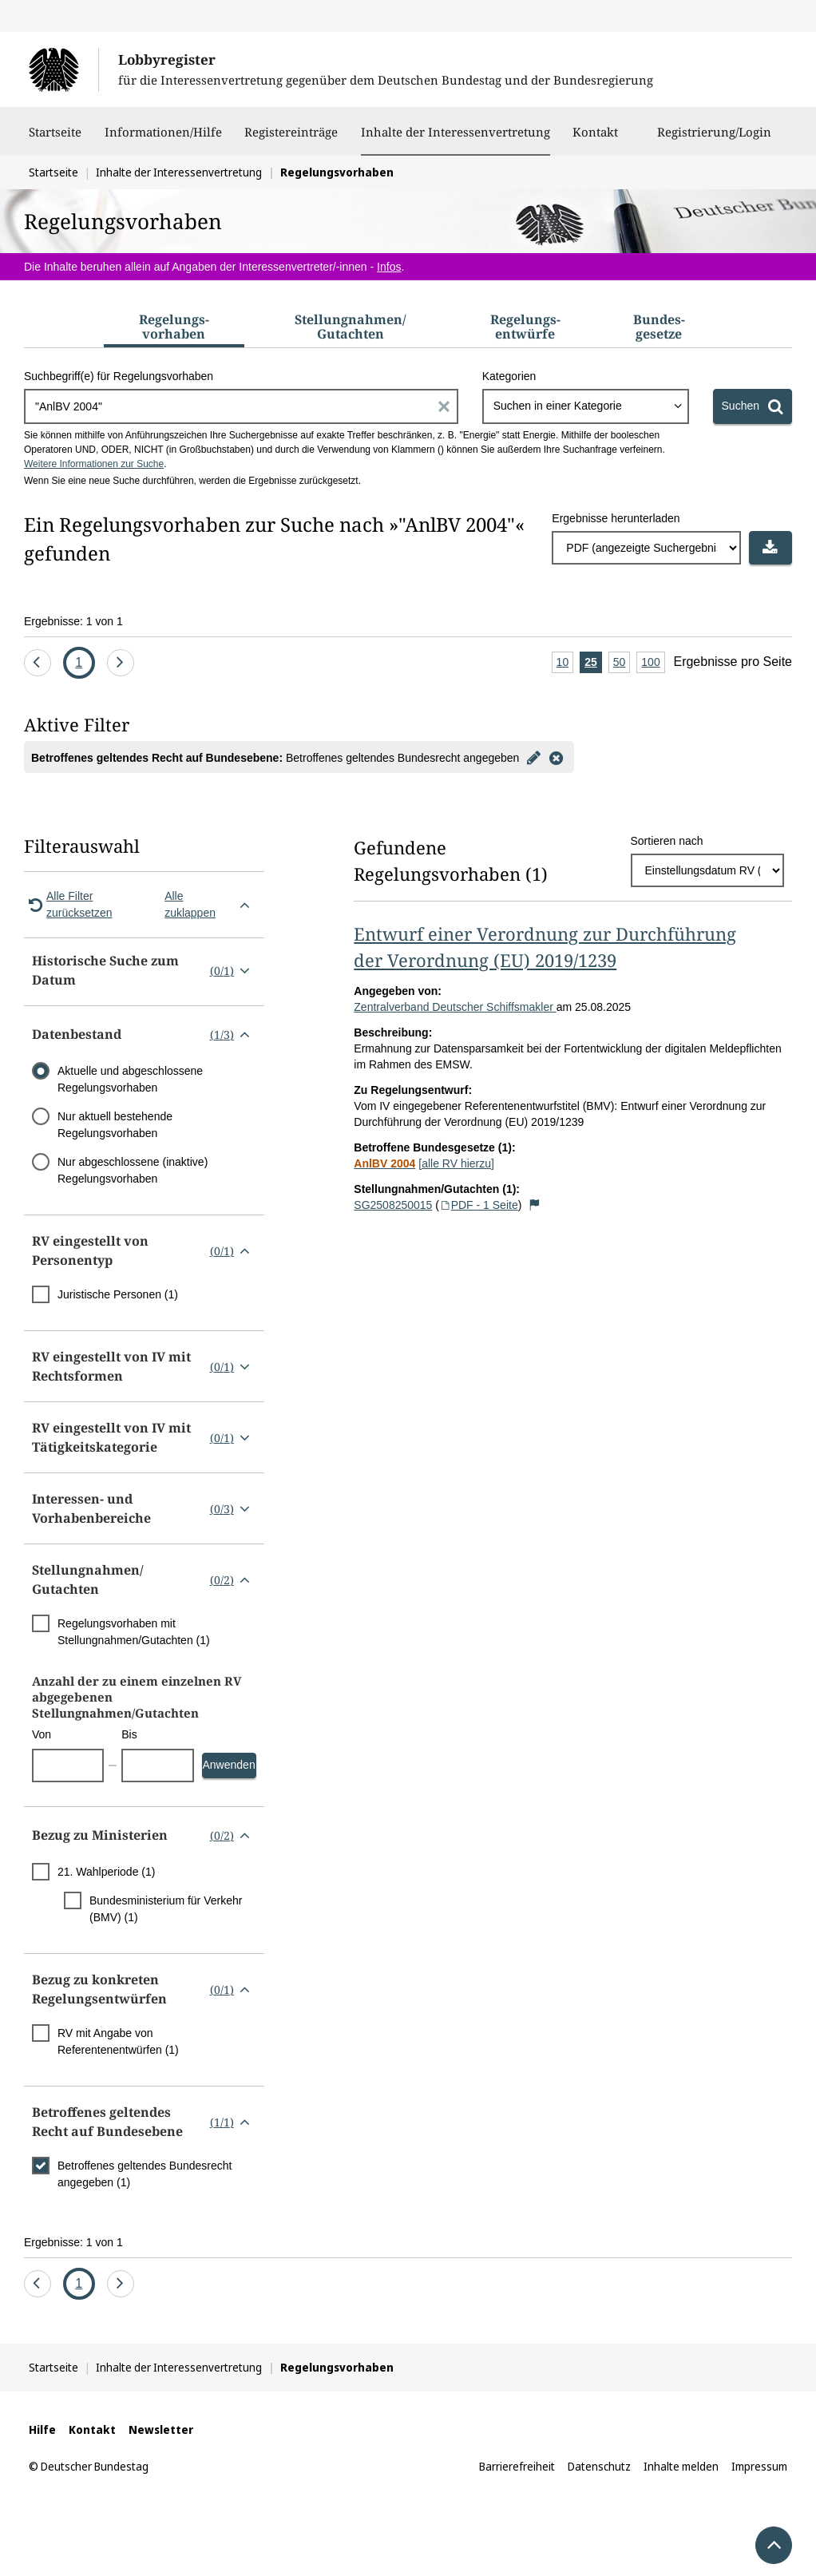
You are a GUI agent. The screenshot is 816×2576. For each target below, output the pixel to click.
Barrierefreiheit (517, 2466)
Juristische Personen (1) (117, 1294)
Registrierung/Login (714, 140)
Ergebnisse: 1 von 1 (73, 621)
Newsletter (161, 2429)
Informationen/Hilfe (163, 140)
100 (652, 663)
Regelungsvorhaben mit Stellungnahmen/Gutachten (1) (133, 1632)
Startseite (55, 140)
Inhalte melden (681, 2466)
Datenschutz (599, 2466)
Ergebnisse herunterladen (615, 518)
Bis (129, 1734)
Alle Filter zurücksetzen (68, 904)
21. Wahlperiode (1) (106, 1871)
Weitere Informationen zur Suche (94, 464)
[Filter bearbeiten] (533, 757)
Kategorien (509, 376)
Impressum (759, 2466)
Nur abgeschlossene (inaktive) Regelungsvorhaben (132, 1170)
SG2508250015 (393, 1205)
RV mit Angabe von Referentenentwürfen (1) (118, 2041)
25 (593, 663)
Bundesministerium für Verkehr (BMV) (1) (165, 1909)
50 (622, 663)
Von (41, 1734)
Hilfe (42, 2429)
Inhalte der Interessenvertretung (455, 132)
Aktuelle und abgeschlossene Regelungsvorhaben (130, 1079)
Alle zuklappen (210, 904)
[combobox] (585, 406)
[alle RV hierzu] (456, 1163)
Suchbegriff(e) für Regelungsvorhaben (118, 376)
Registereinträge (291, 140)
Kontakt (595, 140)
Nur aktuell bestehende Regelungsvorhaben (114, 1124)
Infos (389, 266)
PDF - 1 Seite (478, 1205)
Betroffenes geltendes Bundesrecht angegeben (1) (144, 2174)
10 (565, 663)
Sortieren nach (667, 840)
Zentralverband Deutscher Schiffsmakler (455, 1007)
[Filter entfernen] (556, 757)
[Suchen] (752, 406)
